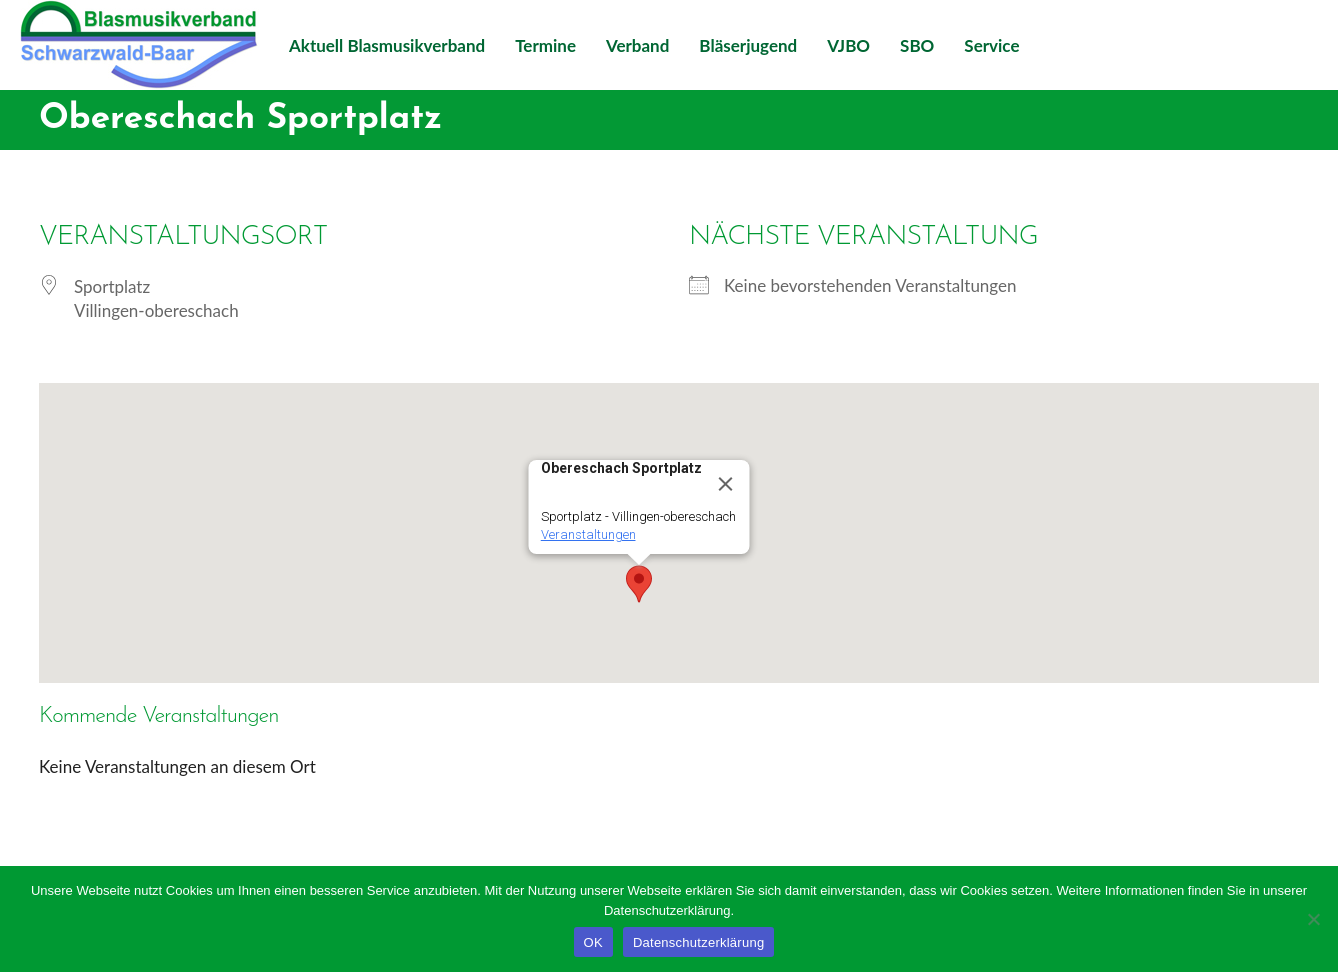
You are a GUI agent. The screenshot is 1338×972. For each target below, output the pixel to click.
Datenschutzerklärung (698, 942)
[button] (639, 584)
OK (593, 942)
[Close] (726, 484)
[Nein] (1313, 919)
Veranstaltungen (588, 534)
